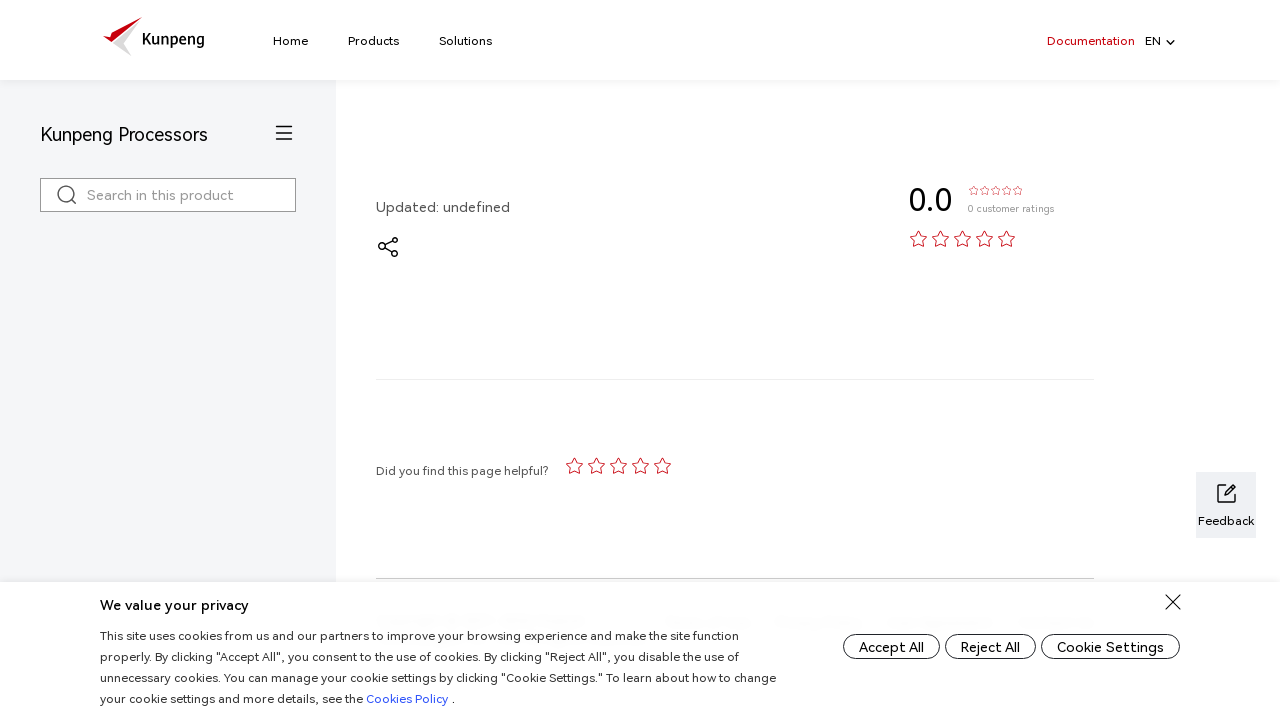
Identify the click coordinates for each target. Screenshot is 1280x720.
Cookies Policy (452, 698)
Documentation (1091, 40)
